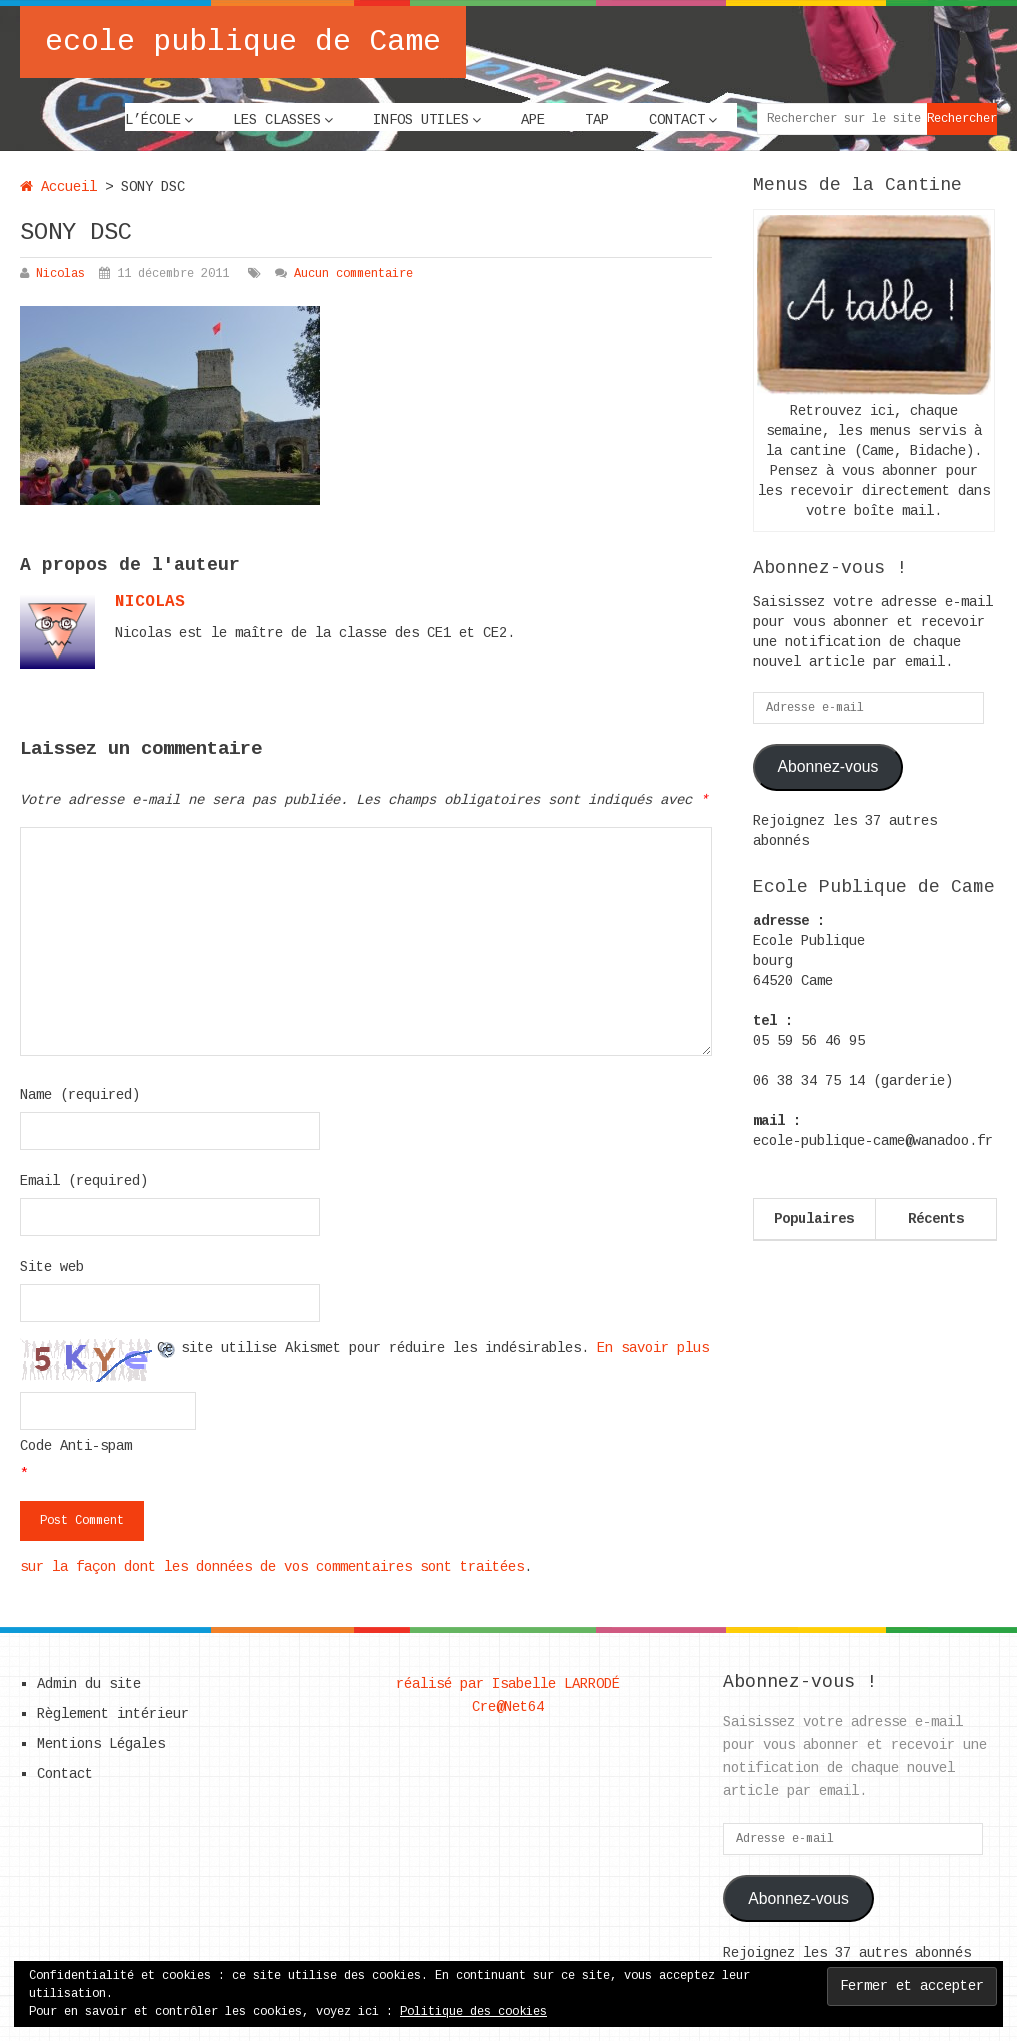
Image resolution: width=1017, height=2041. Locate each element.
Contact (677, 120)
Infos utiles (421, 120)
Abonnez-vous (828, 766)
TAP (597, 120)
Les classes (277, 120)
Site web (52, 1267)
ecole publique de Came (243, 42)
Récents (936, 1219)
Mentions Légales (101, 1744)
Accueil (58, 187)
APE (533, 120)
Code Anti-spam (76, 1446)
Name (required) (80, 1095)
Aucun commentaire (353, 274)
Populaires (814, 1219)
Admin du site (89, 1684)
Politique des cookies (473, 2012)
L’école (153, 120)
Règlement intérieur (113, 1714)
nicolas (150, 602)
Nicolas (60, 274)
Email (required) (84, 1181)
